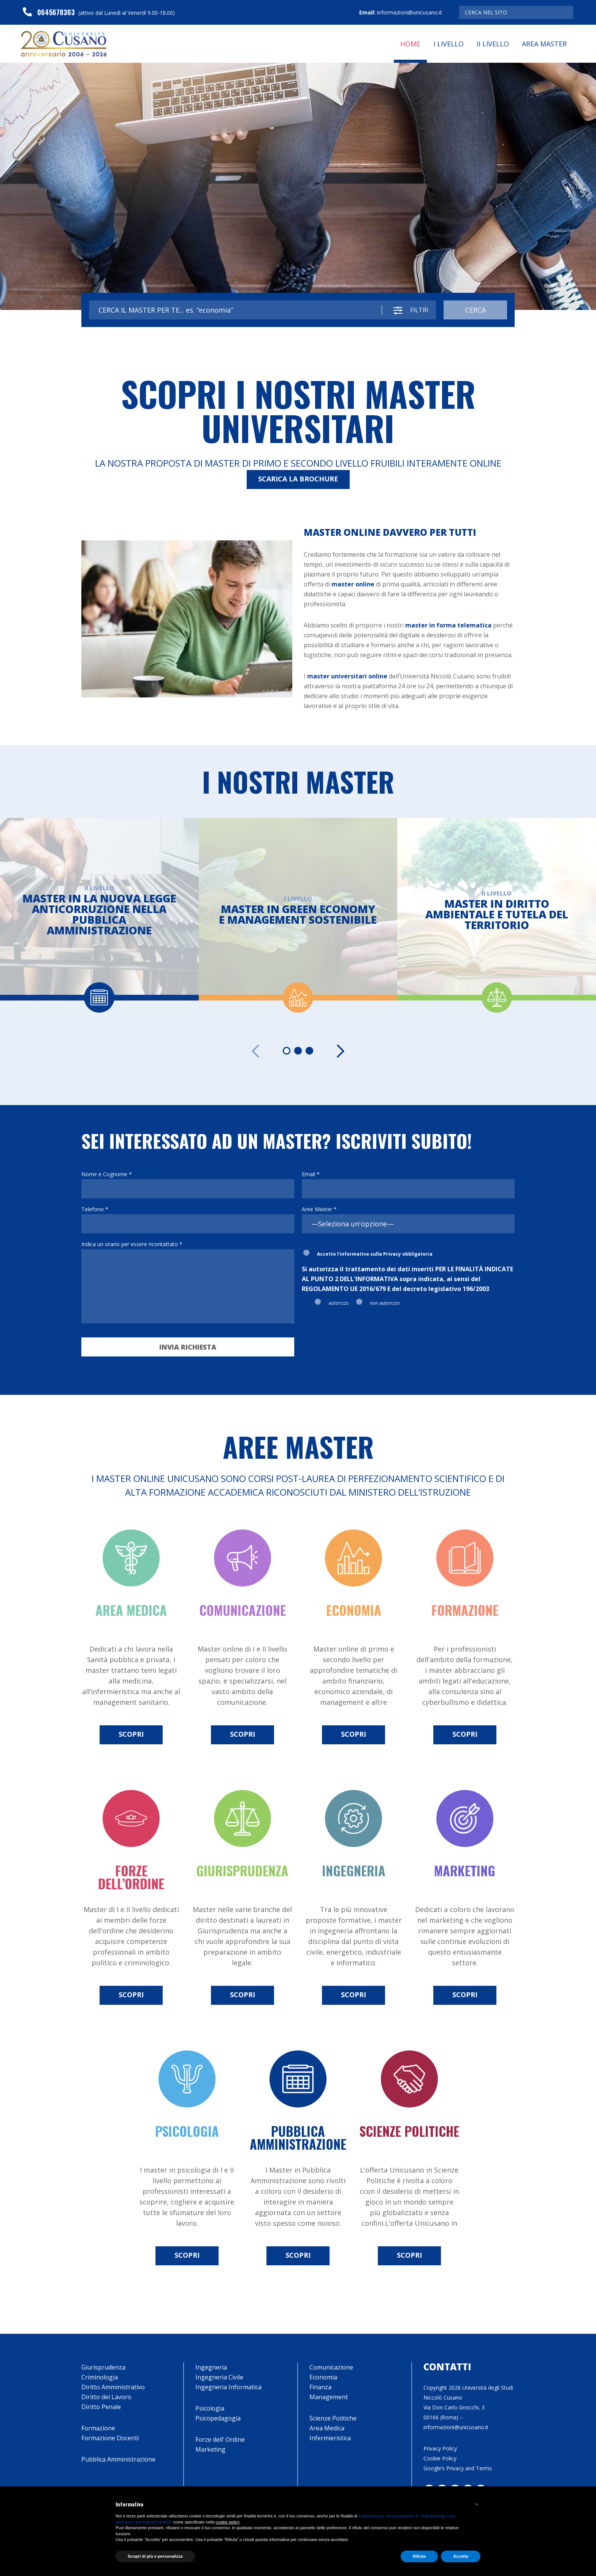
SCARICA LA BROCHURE (298, 478)
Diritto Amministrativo (113, 2387)
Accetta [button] (460, 2556)
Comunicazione (331, 2367)
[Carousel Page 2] (298, 1051)
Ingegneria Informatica (228, 2387)
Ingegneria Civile (219, 2377)
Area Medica (326, 2428)
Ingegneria (211, 2367)
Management (328, 2397)
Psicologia (209, 2408)
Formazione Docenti (110, 2438)
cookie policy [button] (227, 2522)
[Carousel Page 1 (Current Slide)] (286, 1051)
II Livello (493, 43)
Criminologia (99, 2377)
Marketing (210, 2449)
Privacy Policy (440, 2448)
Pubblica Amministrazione (118, 2459)
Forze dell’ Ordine (220, 2439)
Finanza (320, 2387)
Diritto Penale (101, 2407)
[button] (477, 2504)
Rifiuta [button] (419, 2556)
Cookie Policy (440, 2458)
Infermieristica (330, 2438)
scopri (131, 1734)
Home (410, 43)
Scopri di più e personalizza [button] (155, 2556)
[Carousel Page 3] (309, 1051)
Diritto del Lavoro (106, 2397)
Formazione (98, 2428)
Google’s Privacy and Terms (457, 2468)
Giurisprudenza (103, 2367)
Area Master (544, 43)
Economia (323, 2377)
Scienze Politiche (333, 2418)
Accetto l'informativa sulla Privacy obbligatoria (375, 1254)
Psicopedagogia (218, 2418)
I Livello (448, 43)
